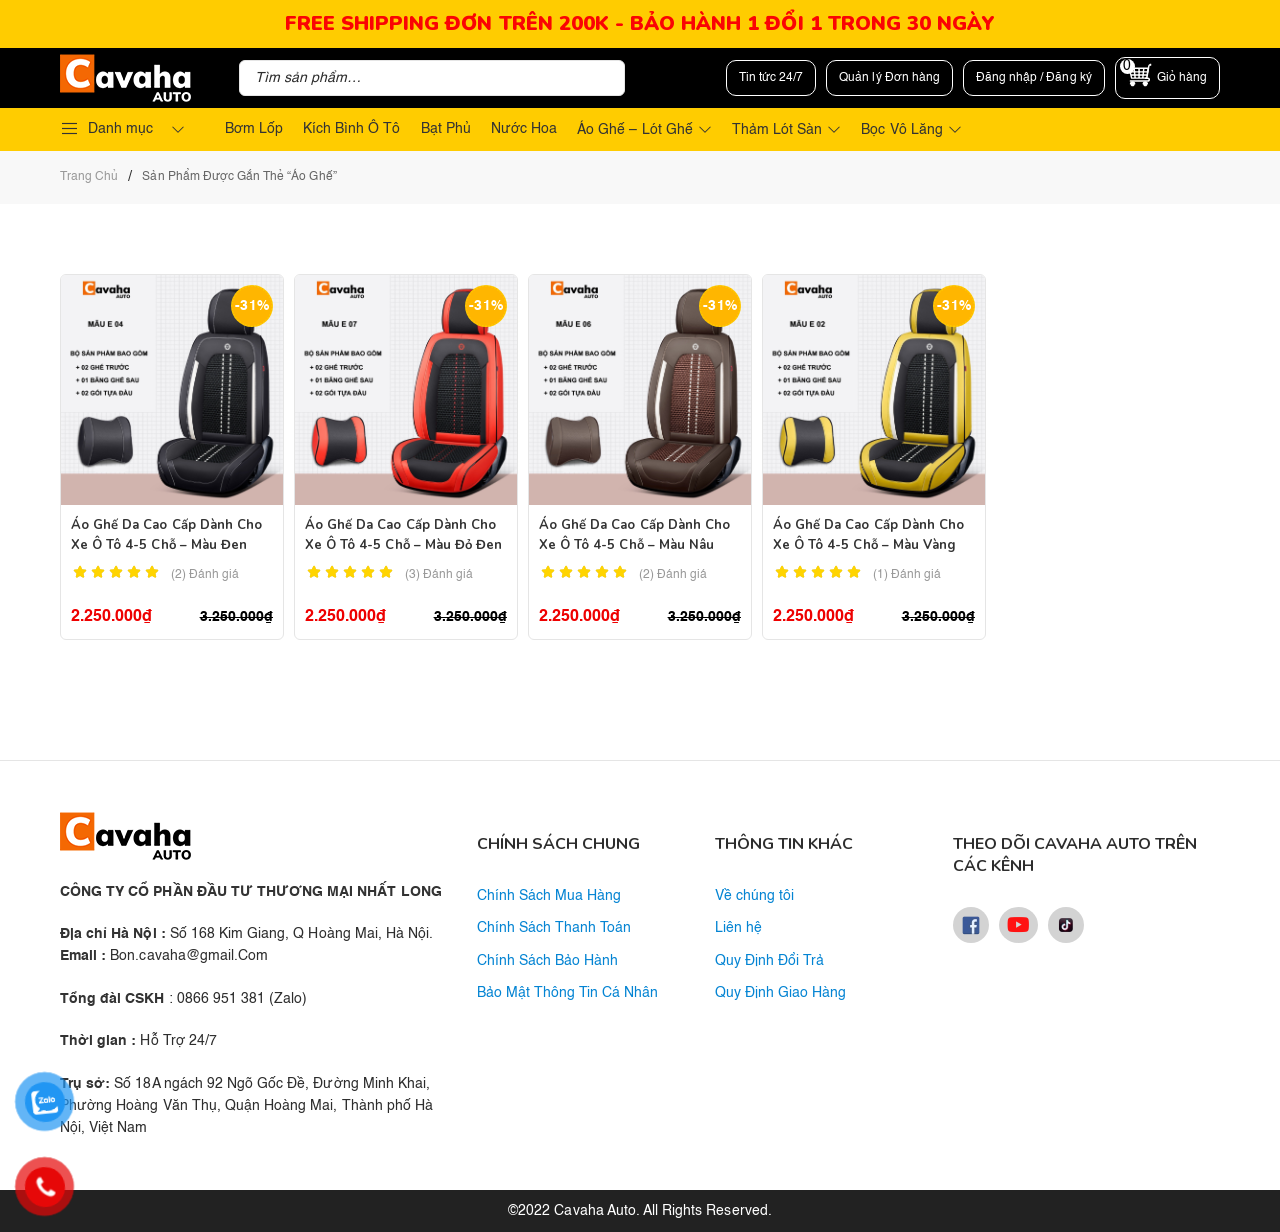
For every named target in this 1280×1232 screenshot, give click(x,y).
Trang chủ (89, 177)
